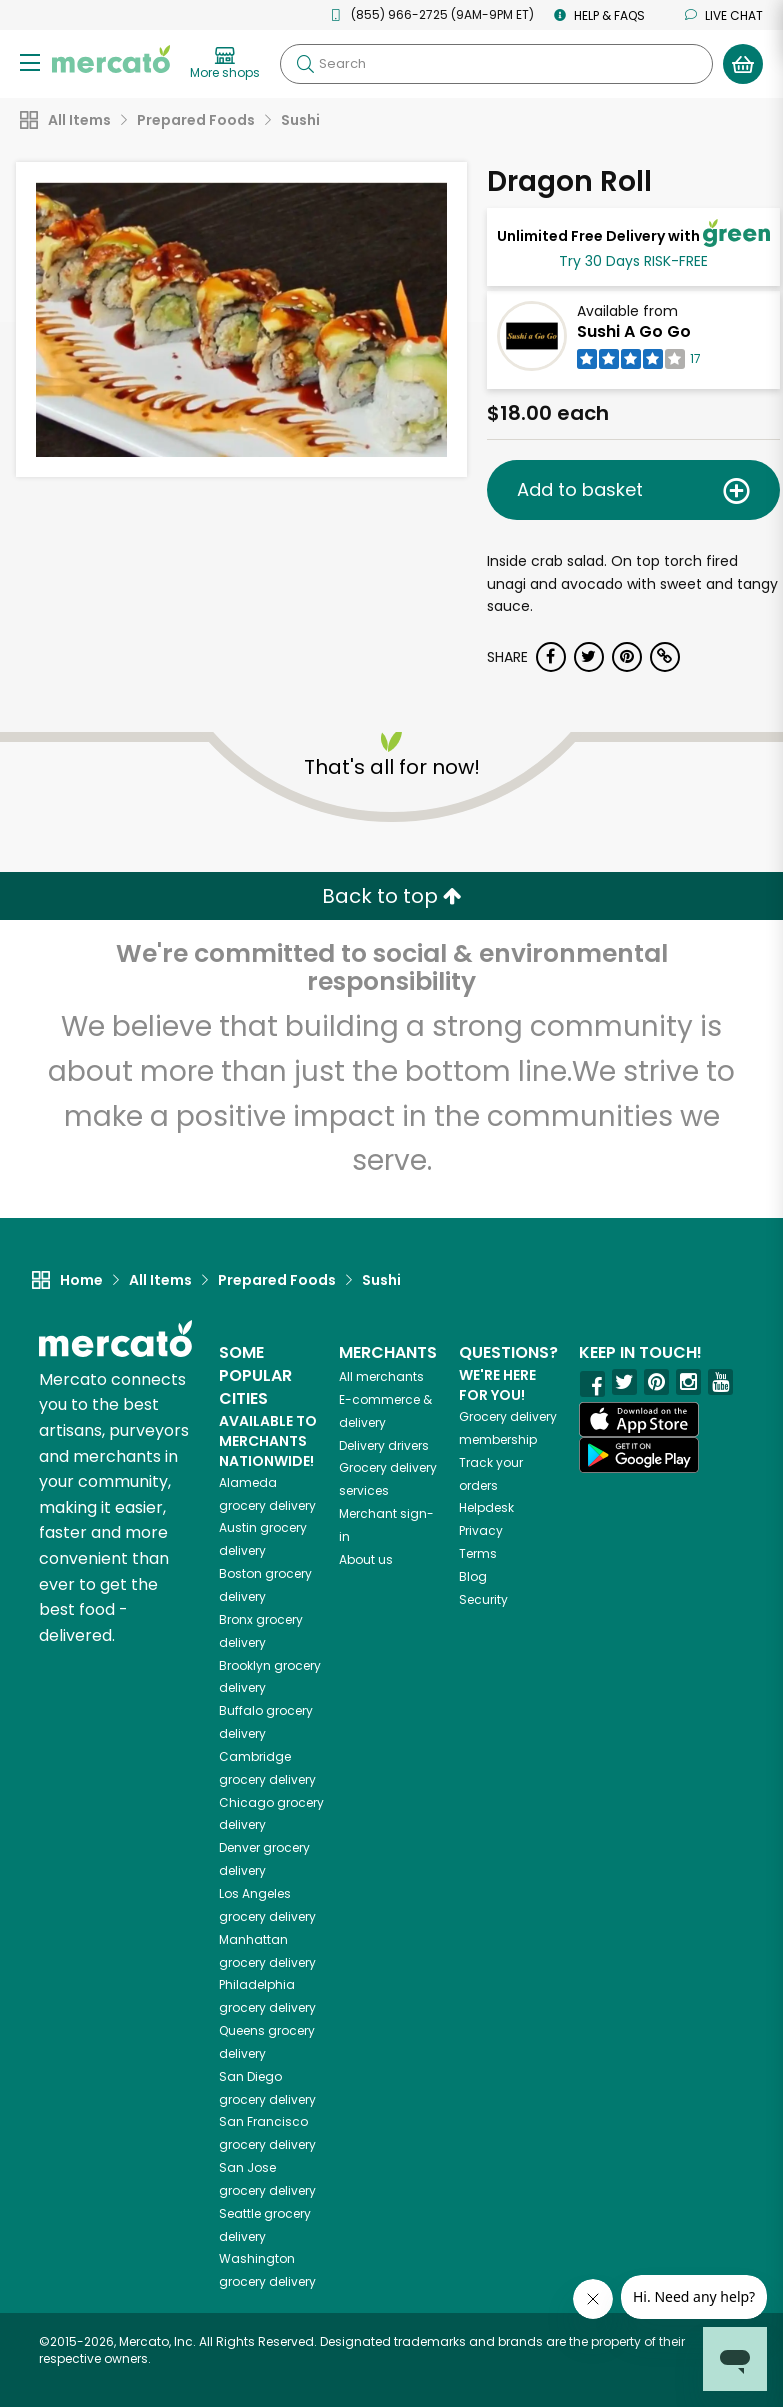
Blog (473, 1576)
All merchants (381, 1376)
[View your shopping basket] (743, 64)
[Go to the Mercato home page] (111, 58)
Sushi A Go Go (634, 331)
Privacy (481, 1530)
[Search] (496, 64)
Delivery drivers (384, 1445)
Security (483, 1599)
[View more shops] (225, 64)
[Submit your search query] (305, 64)
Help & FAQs (599, 15)
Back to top (392, 896)
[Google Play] (639, 1454)
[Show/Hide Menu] (30, 61)
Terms (478, 1553)
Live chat (724, 15)
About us (366, 1559)
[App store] (639, 1420)
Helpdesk (486, 1507)
